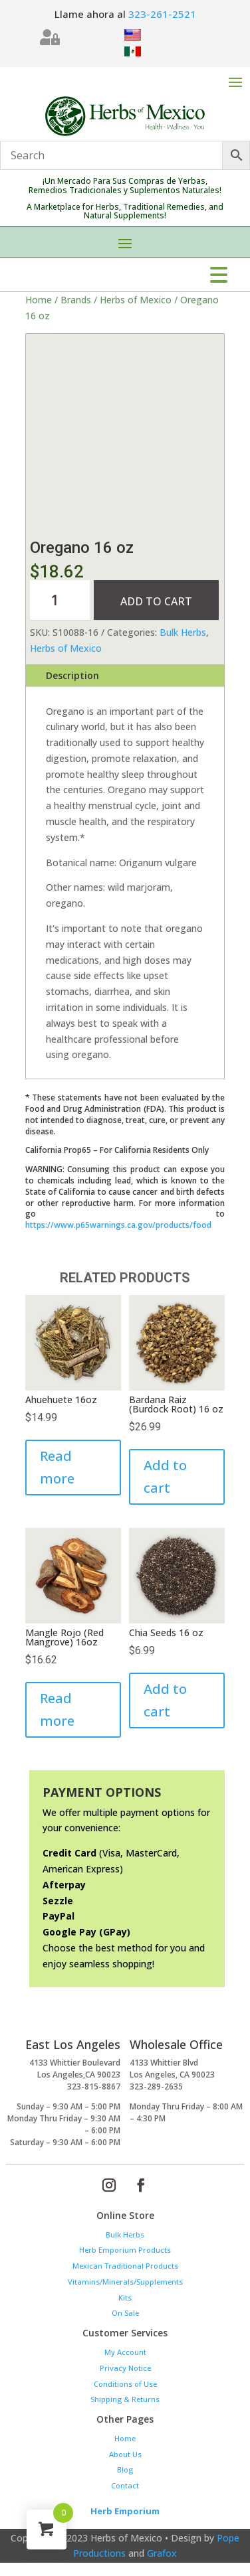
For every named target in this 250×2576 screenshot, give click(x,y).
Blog (125, 2469)
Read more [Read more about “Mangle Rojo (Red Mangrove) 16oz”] (57, 1709)
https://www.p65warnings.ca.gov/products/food (118, 1225)
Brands (76, 299)
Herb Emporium (125, 2511)
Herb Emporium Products (125, 2250)
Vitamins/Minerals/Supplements (125, 2282)
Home (38, 299)
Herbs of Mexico (136, 299)
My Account (125, 2352)
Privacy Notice (125, 2368)
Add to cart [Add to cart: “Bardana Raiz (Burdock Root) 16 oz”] (165, 1476)
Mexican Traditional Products (125, 2266)
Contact (125, 2485)
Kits (125, 2298)
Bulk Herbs (183, 632)
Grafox (162, 2553)
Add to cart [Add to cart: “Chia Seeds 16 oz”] (165, 1700)
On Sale (125, 2313)
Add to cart (156, 601)
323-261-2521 (162, 14)
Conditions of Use (125, 2384)
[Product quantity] (60, 600)
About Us (125, 2454)
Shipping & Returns (125, 2399)
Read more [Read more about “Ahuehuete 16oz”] (57, 1467)
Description (72, 675)
